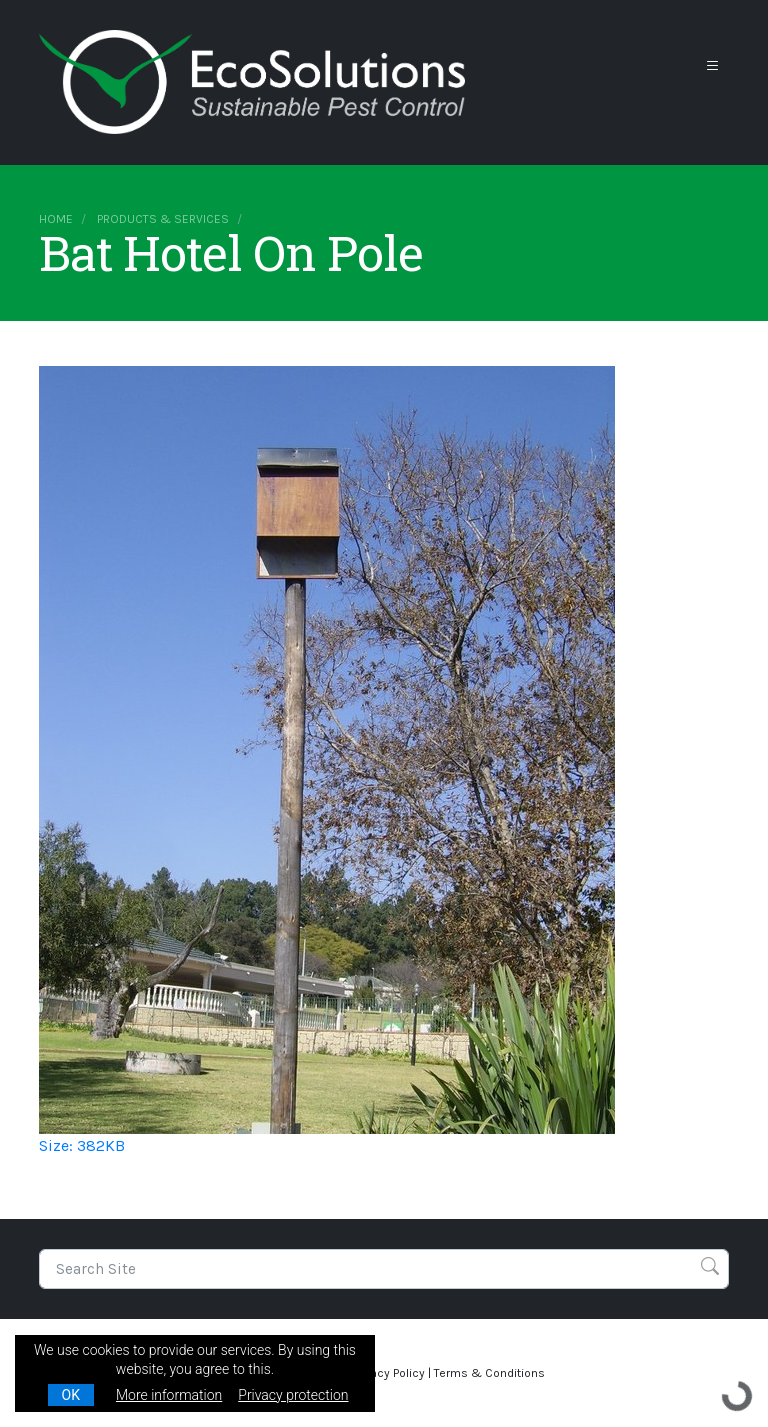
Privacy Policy (388, 1373)
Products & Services (163, 219)
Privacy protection (293, 1395)
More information (169, 1395)
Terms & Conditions (489, 1373)
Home (56, 219)
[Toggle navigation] (713, 66)
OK (71, 1395)
